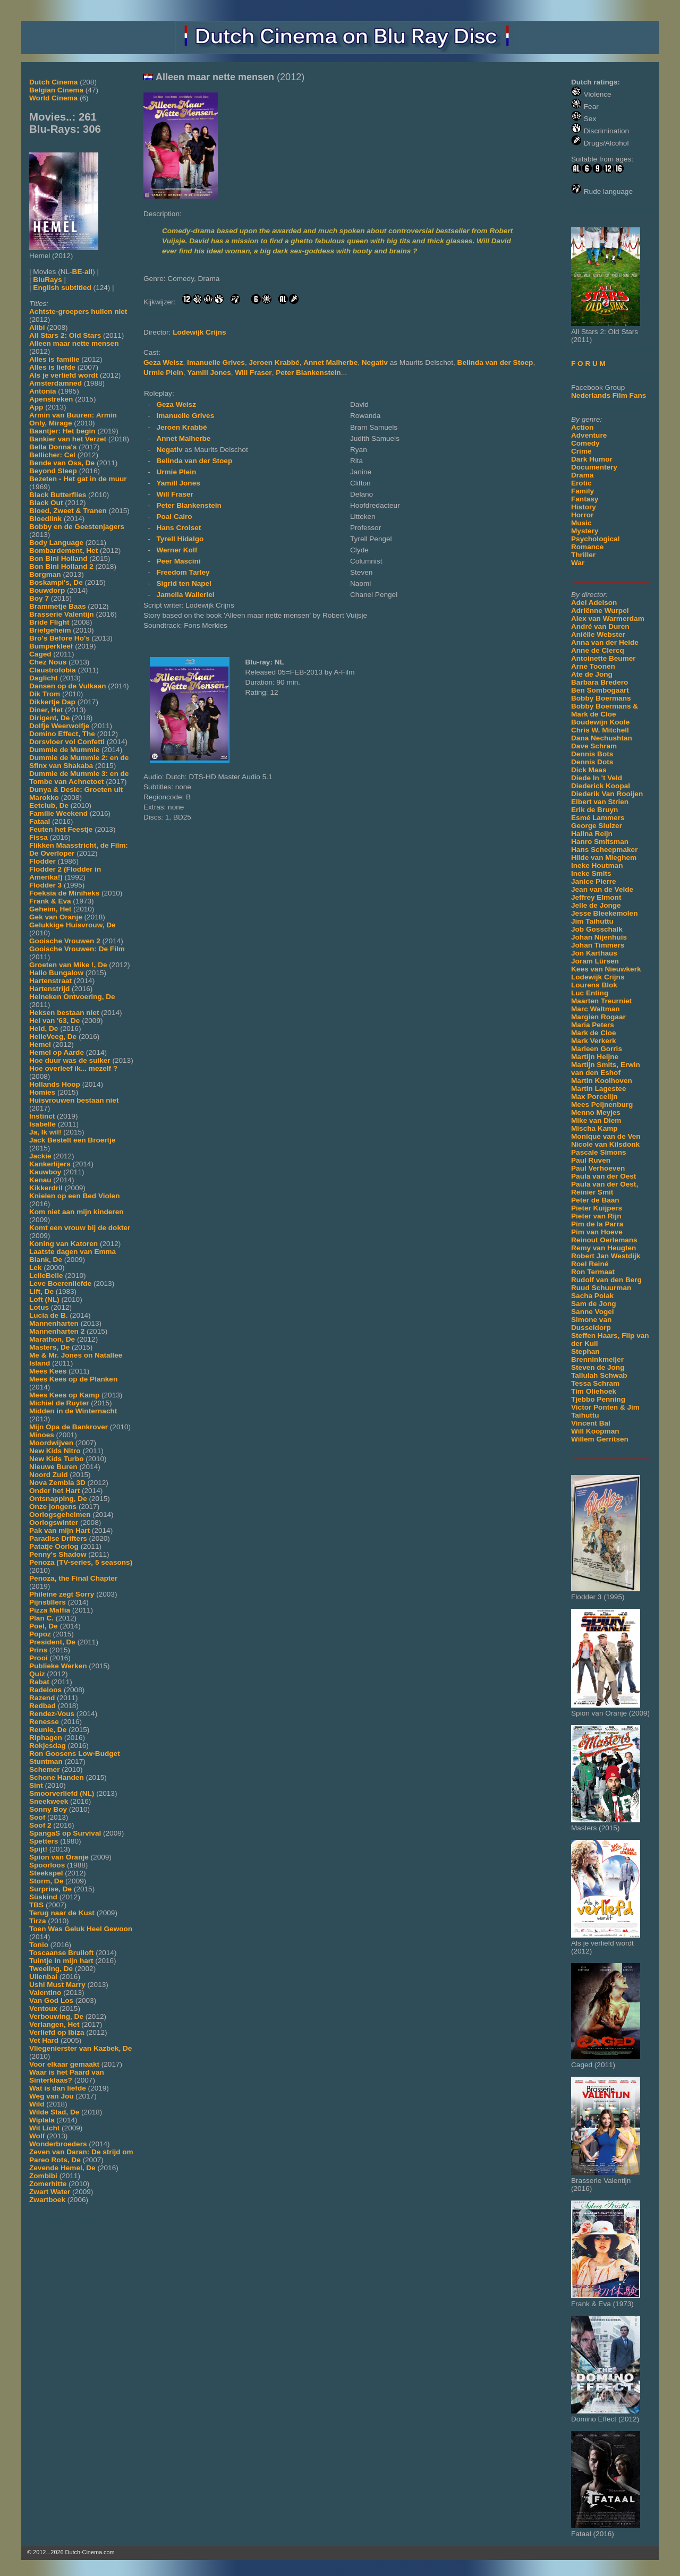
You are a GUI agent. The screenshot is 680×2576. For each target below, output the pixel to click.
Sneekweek (48, 1801)
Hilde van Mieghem (603, 857)
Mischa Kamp (594, 1128)
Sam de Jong (593, 1304)
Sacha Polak (592, 1296)
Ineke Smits (591, 873)
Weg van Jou (51, 2096)
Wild (37, 2104)
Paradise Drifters (58, 1538)
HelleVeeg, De (52, 1036)
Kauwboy (45, 1172)
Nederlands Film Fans (608, 395)
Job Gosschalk (597, 929)
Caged (40, 654)
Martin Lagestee (598, 1089)
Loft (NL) (44, 1299)
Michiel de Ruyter (59, 1403)
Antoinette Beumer (603, 658)
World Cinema (53, 98)
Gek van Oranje (55, 917)
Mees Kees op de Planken (73, 1379)
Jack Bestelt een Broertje (72, 1140)
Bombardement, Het (63, 551)
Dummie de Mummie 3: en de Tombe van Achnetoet (79, 778)
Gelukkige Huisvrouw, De (72, 925)
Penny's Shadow (57, 1554)
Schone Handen (56, 1777)
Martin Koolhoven (601, 1081)
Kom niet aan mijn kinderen (76, 1212)
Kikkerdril (46, 1188)
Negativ (376, 362)
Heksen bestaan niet (64, 1013)
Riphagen (45, 1738)
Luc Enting (589, 993)
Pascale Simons (598, 1152)
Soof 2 (40, 1825)
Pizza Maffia (49, 1610)
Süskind (43, 1897)
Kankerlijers (50, 1164)
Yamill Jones (209, 373)
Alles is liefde (52, 367)
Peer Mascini (178, 561)
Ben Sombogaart (600, 690)
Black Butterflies (57, 495)
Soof (37, 1817)
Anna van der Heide (605, 642)
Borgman (45, 574)
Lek (35, 1268)
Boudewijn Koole (600, 722)
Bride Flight (49, 622)
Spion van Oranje (59, 1857)
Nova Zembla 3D (57, 1483)
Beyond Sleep (53, 471)
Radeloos (45, 1690)
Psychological (595, 539)
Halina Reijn (592, 834)
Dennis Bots (592, 754)
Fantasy (584, 499)
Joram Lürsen (595, 961)
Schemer (44, 1769)
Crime (581, 451)
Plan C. (41, 1618)
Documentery (594, 467)
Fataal (39, 821)
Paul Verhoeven (598, 1168)
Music (581, 523)
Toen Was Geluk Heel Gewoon (80, 1929)
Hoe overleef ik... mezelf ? (73, 1068)
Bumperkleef (51, 646)
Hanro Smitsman (599, 842)
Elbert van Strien (599, 802)
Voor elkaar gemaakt (64, 2064)
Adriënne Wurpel (600, 611)
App (36, 407)
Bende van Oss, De (62, 463)
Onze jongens (52, 1507)
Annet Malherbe (330, 362)
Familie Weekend (58, 813)
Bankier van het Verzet (67, 439)
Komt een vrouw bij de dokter (79, 1228)
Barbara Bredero (599, 682)
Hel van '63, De (54, 1021)
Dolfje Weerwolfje (59, 726)
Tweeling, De (51, 1969)
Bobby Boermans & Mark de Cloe (604, 710)
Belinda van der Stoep (495, 362)
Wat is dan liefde (57, 2088)
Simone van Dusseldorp (591, 1324)
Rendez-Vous (51, 1714)
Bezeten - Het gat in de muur (78, 479)
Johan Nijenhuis (599, 937)
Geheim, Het (50, 909)
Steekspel (46, 1873)
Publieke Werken (58, 1666)
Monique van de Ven (606, 1136)
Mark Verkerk (593, 1041)
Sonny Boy (48, 1809)
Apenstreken (51, 399)
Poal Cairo (174, 517)
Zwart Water (49, 2192)
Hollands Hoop (54, 1084)
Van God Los (51, 2000)
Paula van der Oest (603, 1176)
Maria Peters (592, 1025)
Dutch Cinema (53, 82)
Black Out (46, 503)
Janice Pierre (593, 881)
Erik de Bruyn (594, 810)
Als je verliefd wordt (63, 375)
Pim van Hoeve (597, 1232)
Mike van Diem (596, 1120)
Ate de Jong (592, 674)
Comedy (585, 443)
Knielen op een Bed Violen (74, 1196)
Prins (38, 1650)
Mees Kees (47, 1371)
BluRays (47, 280)
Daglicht (43, 678)
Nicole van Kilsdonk (605, 1144)
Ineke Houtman (597, 865)
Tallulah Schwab (599, 1375)
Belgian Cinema (56, 90)
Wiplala (41, 2120)
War (577, 563)
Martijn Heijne (594, 1057)
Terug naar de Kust (62, 1913)
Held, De (43, 1029)
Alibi (37, 327)
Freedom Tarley (182, 572)
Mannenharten (54, 1323)
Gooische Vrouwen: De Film (77, 949)
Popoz (40, 1634)
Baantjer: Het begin (62, 431)
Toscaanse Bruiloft (61, 1953)
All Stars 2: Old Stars (65, 335)
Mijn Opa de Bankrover (68, 1427)
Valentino (45, 1993)
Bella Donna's (52, 447)
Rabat (39, 1682)
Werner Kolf (176, 550)
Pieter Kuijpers (596, 1208)
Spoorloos (47, 1865)
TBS (36, 1905)
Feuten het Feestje (60, 829)
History (583, 507)
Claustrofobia (52, 670)
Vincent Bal (590, 1423)
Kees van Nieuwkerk (606, 969)
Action (582, 427)
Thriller (583, 555)
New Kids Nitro (55, 1451)
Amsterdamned (55, 383)
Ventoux (43, 2008)
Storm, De (46, 1881)
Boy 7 (39, 598)
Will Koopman (595, 1431)
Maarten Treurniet (601, 1001)
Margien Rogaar (598, 1017)
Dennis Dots (592, 762)
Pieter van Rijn (596, 1216)
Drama (582, 475)
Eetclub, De (49, 805)
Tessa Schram (595, 1383)
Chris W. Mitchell (600, 730)
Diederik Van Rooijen (607, 794)
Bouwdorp (47, 590)
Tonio (38, 1945)
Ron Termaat (593, 1272)
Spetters (43, 1841)
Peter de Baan (595, 1200)
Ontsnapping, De (58, 1499)
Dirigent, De (49, 718)
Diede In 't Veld (596, 778)
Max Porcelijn (594, 1097)
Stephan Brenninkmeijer (597, 1355)
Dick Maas (589, 770)
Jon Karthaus (594, 953)
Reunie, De (47, 1730)
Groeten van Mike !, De (68, 965)
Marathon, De (52, 1339)
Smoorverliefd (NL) (61, 1793)
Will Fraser (253, 373)
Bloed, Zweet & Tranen (68, 511)
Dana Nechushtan (601, 738)
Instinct (42, 1116)
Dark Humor (592, 459)
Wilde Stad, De (54, 2112)
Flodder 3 (45, 885)
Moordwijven (51, 1443)
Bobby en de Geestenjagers (76, 527)
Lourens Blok (594, 985)
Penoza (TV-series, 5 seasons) (80, 1562)
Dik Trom (44, 694)
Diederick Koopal (600, 786)
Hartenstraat (50, 981)
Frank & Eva (50, 901)
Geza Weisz (163, 362)
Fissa (38, 837)
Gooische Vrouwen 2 (64, 941)
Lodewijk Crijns (597, 977)
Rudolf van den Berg (606, 1280)
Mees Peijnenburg (602, 1104)
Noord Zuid (48, 1475)
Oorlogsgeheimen (60, 1515)
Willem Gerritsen (599, 1439)
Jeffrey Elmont (596, 897)
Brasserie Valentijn (61, 614)
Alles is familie (54, 359)
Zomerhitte (47, 2184)
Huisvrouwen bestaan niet (73, 1100)
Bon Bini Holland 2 (61, 566)
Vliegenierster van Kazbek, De (80, 2048)
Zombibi (43, 2176)
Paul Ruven (590, 1160)
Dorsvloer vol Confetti (67, 742)
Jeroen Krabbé (274, 362)
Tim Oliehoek (593, 1391)
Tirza (37, 1921)
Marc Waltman (595, 1009)
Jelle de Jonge (596, 905)
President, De (52, 1642)
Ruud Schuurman (601, 1288)
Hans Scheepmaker (604, 850)
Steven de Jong (597, 1367)
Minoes (41, 1435)
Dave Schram (594, 746)
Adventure (589, 435)
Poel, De (43, 1626)
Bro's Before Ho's (59, 638)
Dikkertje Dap (52, 702)
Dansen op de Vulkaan (67, 686)
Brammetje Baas (57, 606)
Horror (582, 515)
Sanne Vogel (592, 1312)
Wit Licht (44, 2128)
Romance (587, 547)
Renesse (44, 1722)
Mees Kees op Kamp (64, 1395)
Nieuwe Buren (53, 1467)
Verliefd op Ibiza (56, 2032)
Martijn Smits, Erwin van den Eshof (605, 1069)
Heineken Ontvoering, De (72, 997)
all (88, 272)
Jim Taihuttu (592, 921)
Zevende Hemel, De (62, 2168)
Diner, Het (46, 710)
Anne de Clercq (597, 650)
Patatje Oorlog (54, 1546)
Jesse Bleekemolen (604, 913)
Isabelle (42, 1124)
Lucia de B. (48, 1315)
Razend (42, 1698)
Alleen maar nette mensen (73, 343)
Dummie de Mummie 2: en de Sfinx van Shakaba (79, 762)
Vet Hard (43, 2040)
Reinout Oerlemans (604, 1240)
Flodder (42, 861)
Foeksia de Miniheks (64, 893)
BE (77, 272)
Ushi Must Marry (57, 1985)
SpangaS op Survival (65, 1833)
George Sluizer (596, 826)
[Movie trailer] (303, 196)
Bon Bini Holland (58, 558)
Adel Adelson (594, 603)
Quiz (37, 1674)
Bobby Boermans (601, 698)
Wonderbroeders (58, 2144)
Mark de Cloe (593, 1033)
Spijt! (38, 1849)
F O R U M (588, 364)
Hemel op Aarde (56, 1052)
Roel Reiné (589, 1264)
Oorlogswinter (53, 1522)
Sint (36, 1785)
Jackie (40, 1156)
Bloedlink (45, 519)
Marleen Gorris (596, 1049)
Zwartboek (47, 2200)
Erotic (581, 483)
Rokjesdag (47, 1746)
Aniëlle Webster (598, 634)
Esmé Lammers (598, 818)
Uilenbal (43, 1977)
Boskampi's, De (56, 582)
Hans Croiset (178, 528)
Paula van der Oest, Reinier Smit (604, 1188)
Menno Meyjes (595, 1112)
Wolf (37, 2136)
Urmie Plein (163, 373)
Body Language (56, 543)
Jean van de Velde (602, 889)
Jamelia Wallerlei (185, 595)
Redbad (42, 1706)
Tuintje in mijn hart (61, 1961)
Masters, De (49, 1347)
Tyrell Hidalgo (179, 539)
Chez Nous (47, 662)
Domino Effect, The (62, 734)
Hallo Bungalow (56, 973)
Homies (42, 1092)
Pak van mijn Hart (59, 1530)
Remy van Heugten (603, 1248)
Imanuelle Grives (216, 362)
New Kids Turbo (56, 1459)
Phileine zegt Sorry (61, 1594)
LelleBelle (46, 1276)
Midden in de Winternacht (73, 1411)
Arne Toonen (593, 666)
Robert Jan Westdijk (605, 1256)
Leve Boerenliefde (60, 1283)
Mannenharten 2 (56, 1331)
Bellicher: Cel (52, 455)
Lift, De (41, 1291)
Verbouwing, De (56, 2016)
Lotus (39, 1307)
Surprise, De (50, 1889)
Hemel (40, 1044)
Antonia (42, 391)
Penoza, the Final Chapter (73, 1578)
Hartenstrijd (49, 989)
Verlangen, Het (54, 2024)
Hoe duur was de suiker (69, 1060)
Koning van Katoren (63, 1244)
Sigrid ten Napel (183, 583)
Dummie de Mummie (64, 750)
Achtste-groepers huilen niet (78, 311)
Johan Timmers (597, 945)
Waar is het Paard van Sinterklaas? (66, 2076)
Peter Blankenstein (308, 373)
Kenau (40, 1180)
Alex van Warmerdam (607, 618)
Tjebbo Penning (598, 1399)
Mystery (584, 531)
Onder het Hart (54, 1491)
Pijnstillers (47, 1602)
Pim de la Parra (597, 1224)
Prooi (38, 1658)
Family (582, 491)
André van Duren (600, 626)
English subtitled (62, 288)
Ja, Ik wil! (45, 1132)
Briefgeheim (50, 630)
